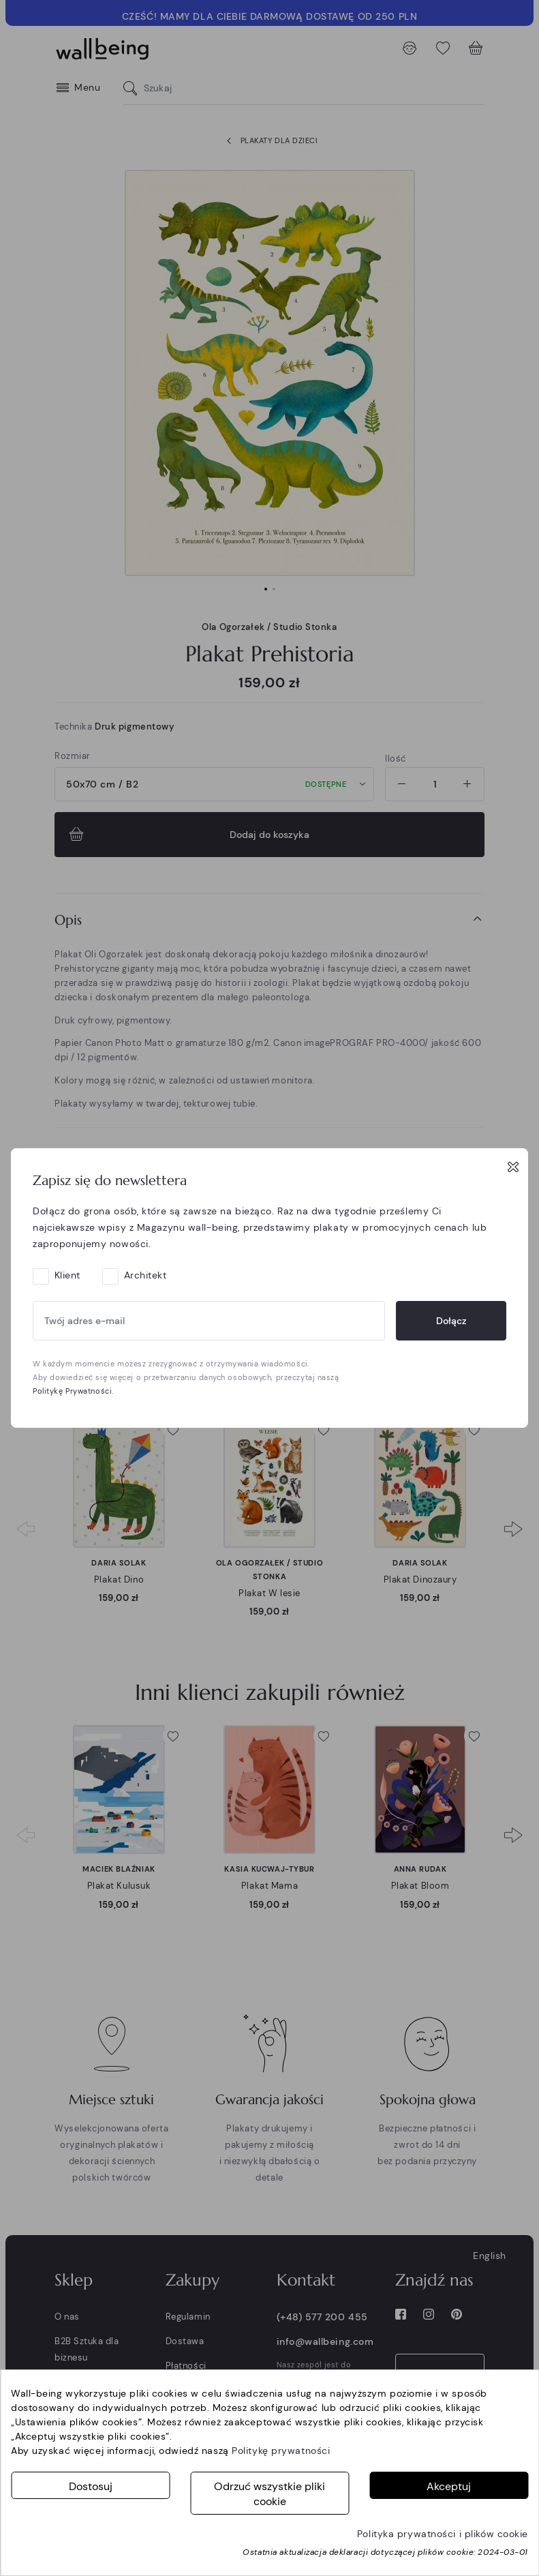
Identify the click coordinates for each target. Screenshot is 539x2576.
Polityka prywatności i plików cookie (442, 2534)
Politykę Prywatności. (73, 1391)
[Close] (513, 1166)
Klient (67, 1275)
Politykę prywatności (281, 2450)
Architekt (145, 1275)
